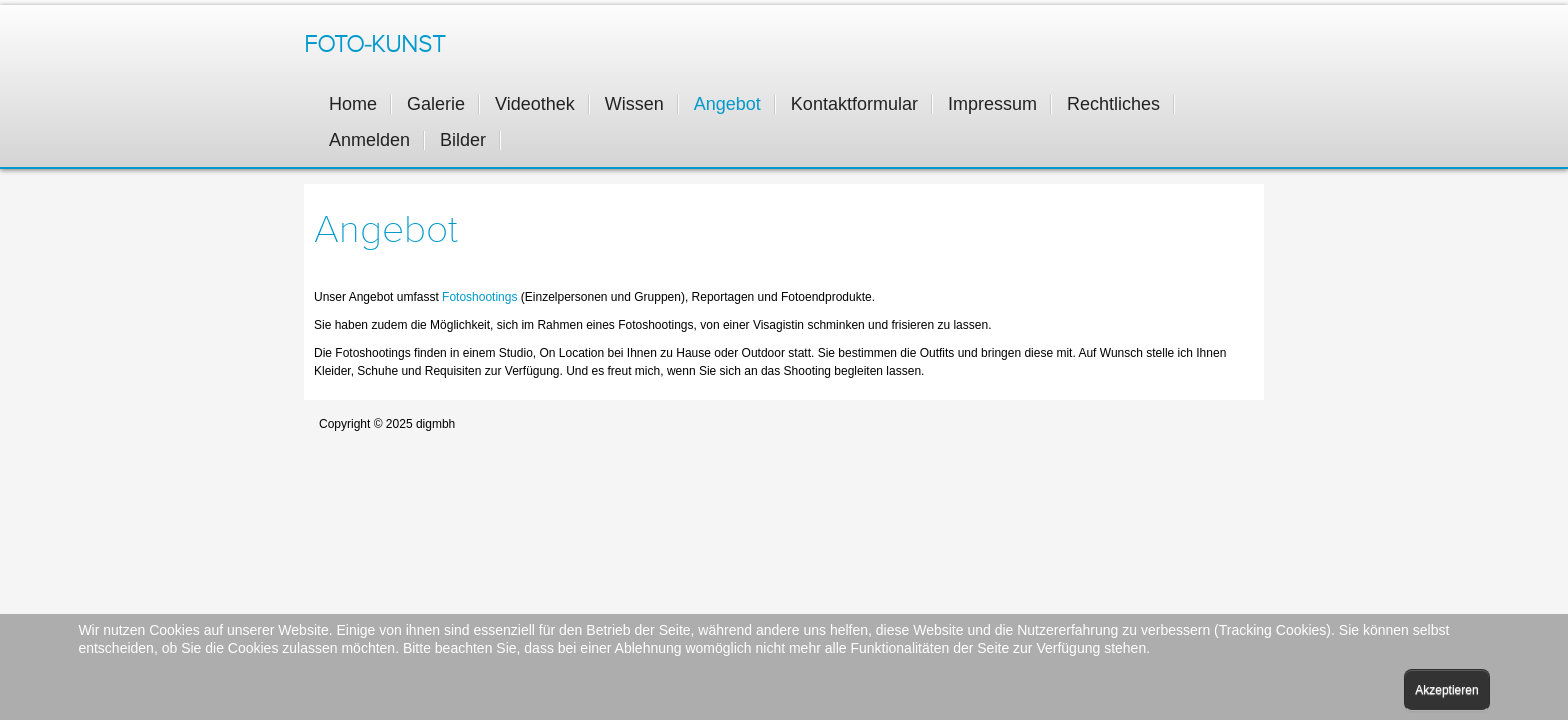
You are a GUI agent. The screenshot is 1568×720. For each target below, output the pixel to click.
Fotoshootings (481, 297)
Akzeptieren (1446, 690)
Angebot (386, 230)
